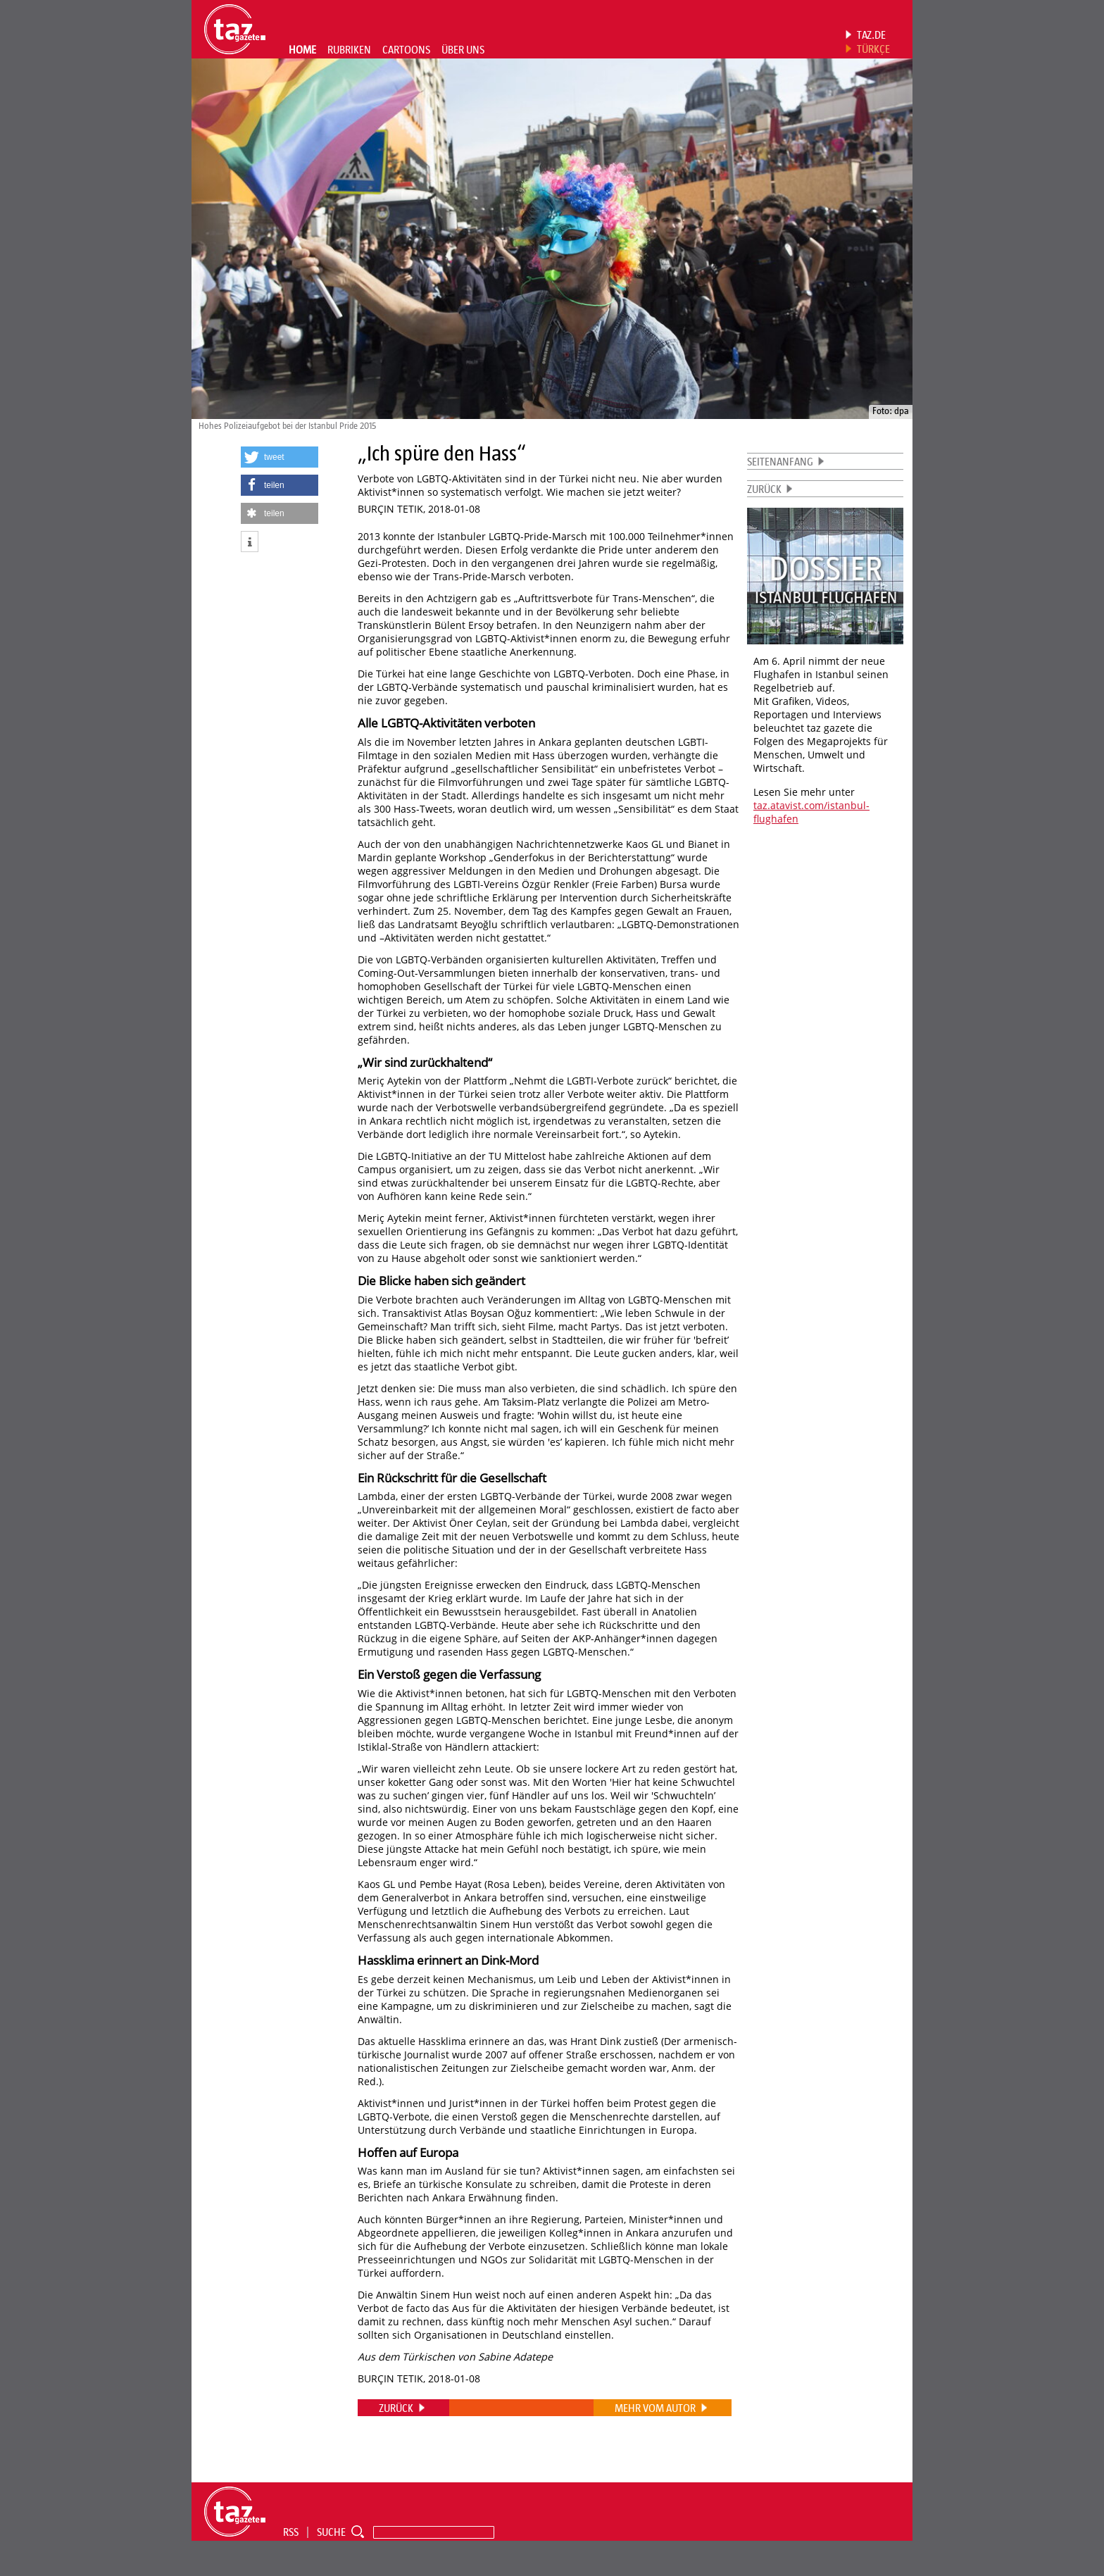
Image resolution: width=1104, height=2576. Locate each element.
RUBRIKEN (349, 49)
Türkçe (873, 48)
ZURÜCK (764, 488)
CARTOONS (406, 49)
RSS (291, 2531)
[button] (279, 457)
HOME (302, 49)
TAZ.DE (871, 34)
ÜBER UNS (462, 49)
